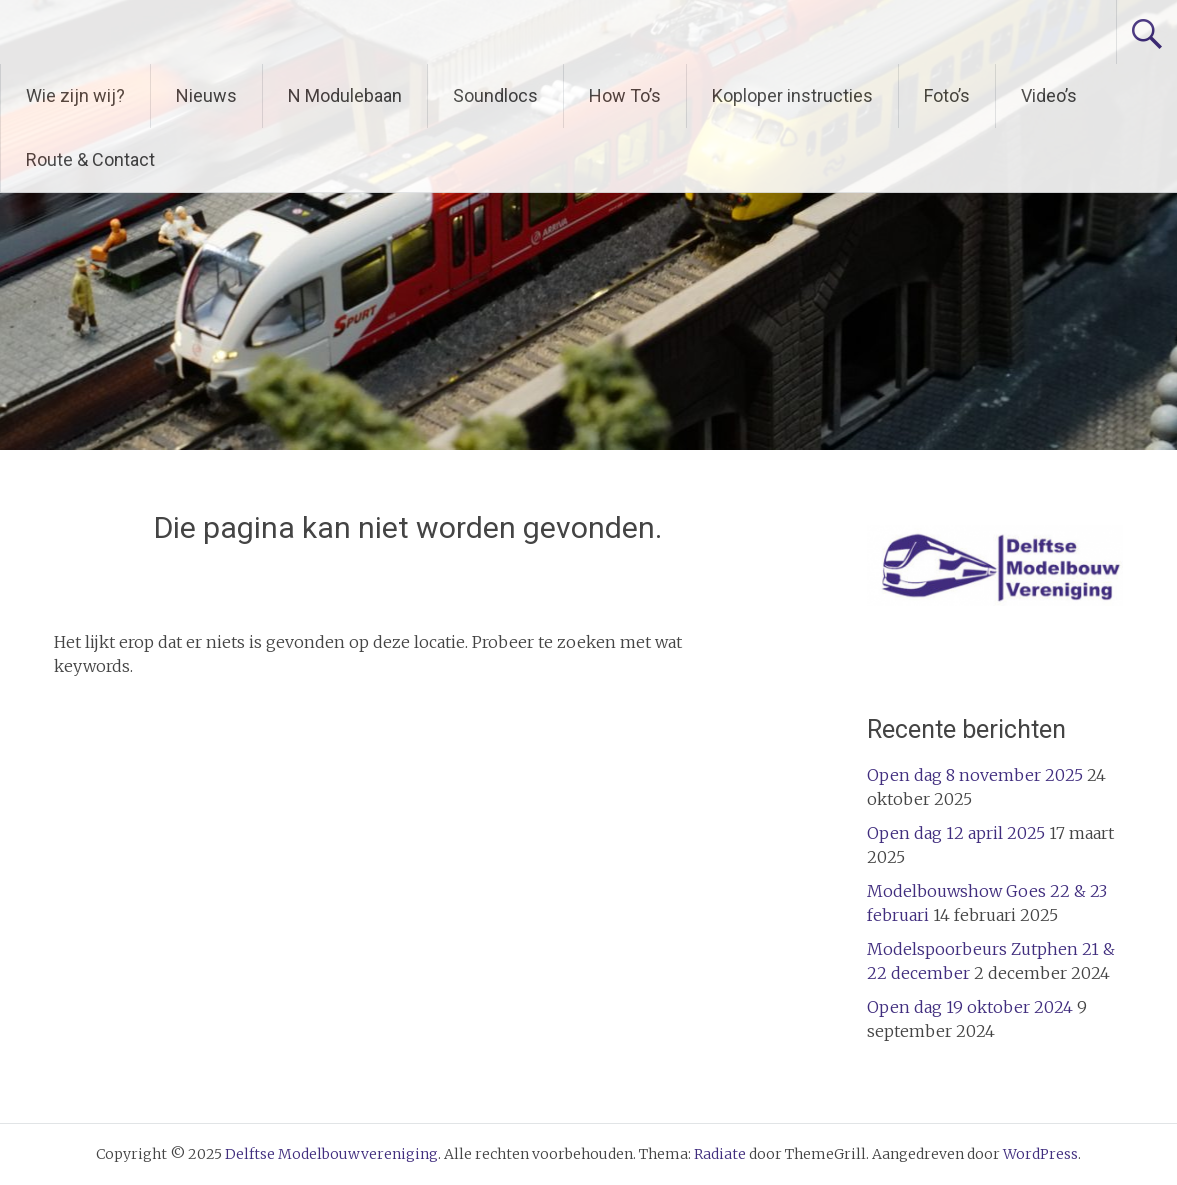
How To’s (625, 95)
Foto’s (947, 95)
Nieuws (206, 95)
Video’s (1049, 95)
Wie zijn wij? (75, 95)
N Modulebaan (345, 95)
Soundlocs (495, 95)
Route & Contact (90, 159)
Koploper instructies (792, 95)
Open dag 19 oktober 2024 (970, 1007)
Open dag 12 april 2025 (956, 833)
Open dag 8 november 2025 (975, 775)
